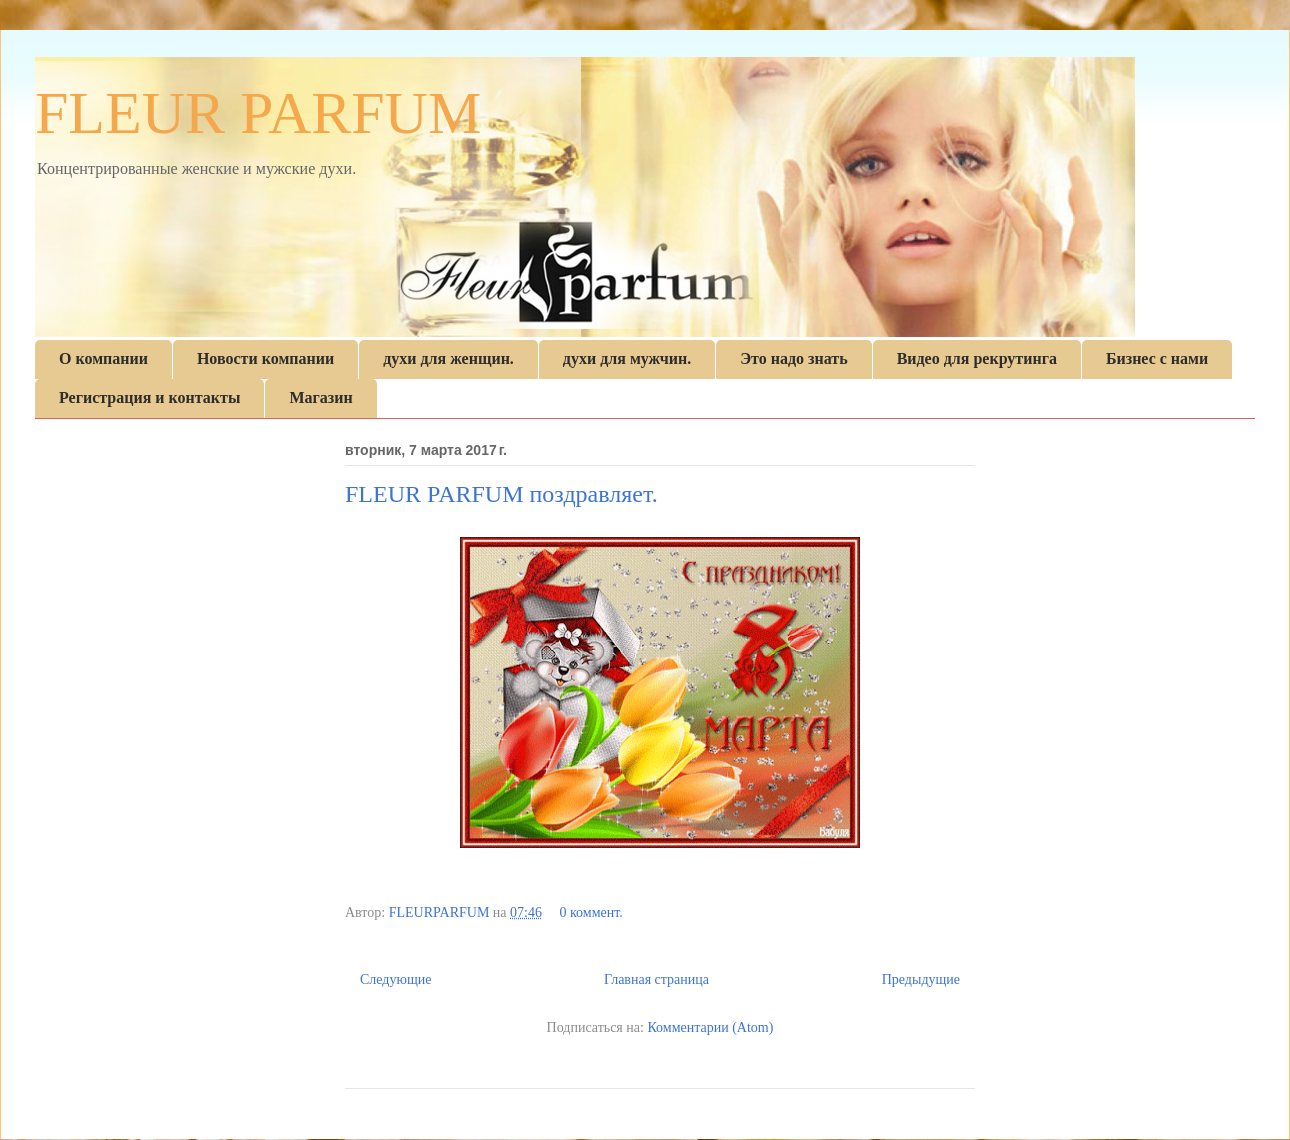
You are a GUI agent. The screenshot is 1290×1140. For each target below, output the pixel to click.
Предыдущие (921, 979)
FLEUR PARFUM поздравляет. (501, 494)
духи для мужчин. (627, 358)
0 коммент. (590, 912)
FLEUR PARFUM (258, 113)
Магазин (320, 397)
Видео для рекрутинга (977, 358)
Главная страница (656, 979)
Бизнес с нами (1157, 358)
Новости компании (265, 358)
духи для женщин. (448, 358)
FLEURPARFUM (441, 912)
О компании (103, 358)
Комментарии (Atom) (710, 1027)
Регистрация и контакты (149, 397)
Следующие (395, 979)
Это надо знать (793, 358)
